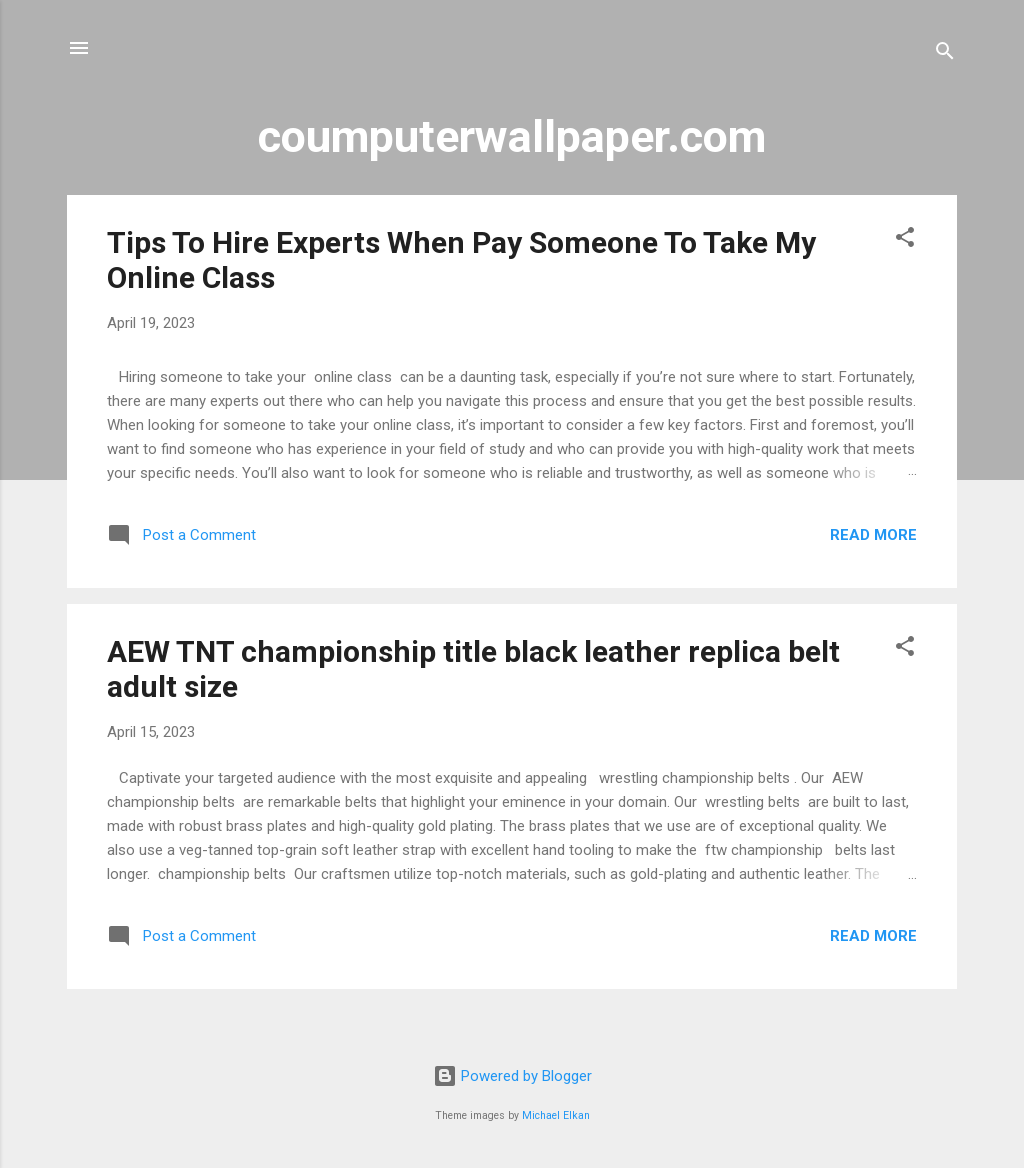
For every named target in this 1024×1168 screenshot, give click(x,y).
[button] (905, 240)
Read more (873, 535)
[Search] (945, 54)
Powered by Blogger (512, 1076)
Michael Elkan (556, 1115)
